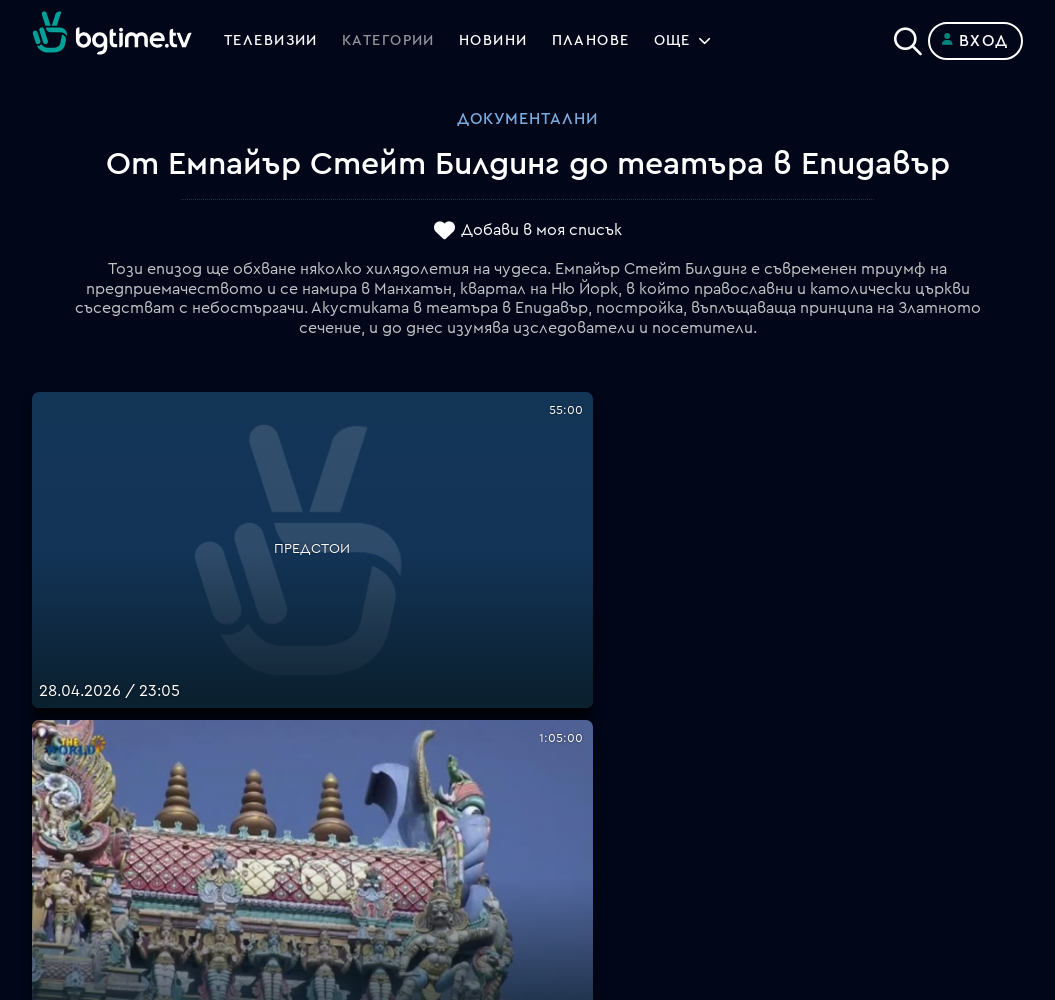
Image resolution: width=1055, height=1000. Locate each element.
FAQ (543, 642)
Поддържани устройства (629, 690)
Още (711, 41)
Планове (560, 666)
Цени (547, 714)
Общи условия (584, 738)
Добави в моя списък (541, 231)
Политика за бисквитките (633, 810)
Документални (527, 119)
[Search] (908, 37)
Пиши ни (560, 834)
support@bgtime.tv (352, 858)
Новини (518, 41)
